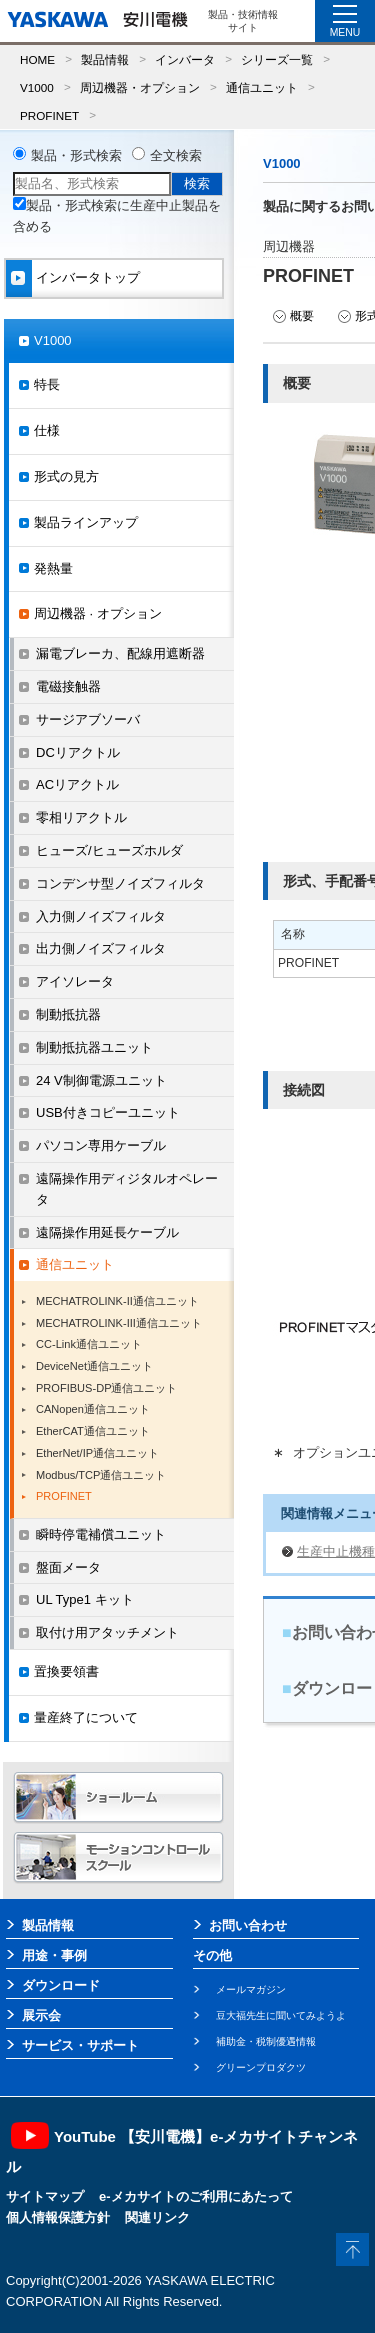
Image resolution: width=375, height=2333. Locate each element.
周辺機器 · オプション (98, 613)
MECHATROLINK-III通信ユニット (119, 1323)
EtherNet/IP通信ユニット (97, 1453)
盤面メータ (68, 1567)
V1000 (37, 87)
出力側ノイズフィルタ (101, 948)
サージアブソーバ (88, 719)
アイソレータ (75, 981)
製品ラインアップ (86, 522)
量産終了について (86, 1717)
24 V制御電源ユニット (101, 1080)
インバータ (185, 59)
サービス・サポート (80, 2045)
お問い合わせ (248, 1925)
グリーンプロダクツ (261, 2067)
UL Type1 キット (85, 1599)
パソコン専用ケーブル (101, 1145)
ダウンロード (61, 1985)
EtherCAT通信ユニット (93, 1431)
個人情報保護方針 (58, 2217)
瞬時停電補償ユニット (101, 1534)
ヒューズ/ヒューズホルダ (109, 850)
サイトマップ (45, 2196)
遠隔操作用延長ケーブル (107, 1232)
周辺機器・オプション (140, 87)
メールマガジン (251, 1989)
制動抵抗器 (68, 1014)
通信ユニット (262, 87)
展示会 (41, 2015)
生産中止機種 (336, 1551)
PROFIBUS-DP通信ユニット (107, 1388)
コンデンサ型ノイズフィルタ (120, 883)
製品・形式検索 (76, 155)
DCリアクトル (78, 752)
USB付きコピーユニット (108, 1112)
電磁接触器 (68, 686)
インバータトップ (88, 277)
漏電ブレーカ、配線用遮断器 (120, 653)
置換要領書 (66, 1671)
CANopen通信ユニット (93, 1409)
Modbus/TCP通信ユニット (101, 1475)
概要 (302, 316)
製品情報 (105, 59)
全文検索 (176, 155)
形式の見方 (66, 476)
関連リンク (157, 2217)
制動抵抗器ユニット (94, 1047)
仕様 (47, 430)
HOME (37, 59)
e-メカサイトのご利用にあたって (196, 2196)
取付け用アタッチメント (107, 1632)
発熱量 (53, 568)
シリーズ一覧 (277, 59)
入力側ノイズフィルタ (101, 916)
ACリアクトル (77, 784)
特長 (47, 384)
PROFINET (49, 115)
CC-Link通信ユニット (89, 1344)
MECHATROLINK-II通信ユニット (117, 1301)
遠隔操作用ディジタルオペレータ (127, 1189)
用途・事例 (54, 1955)
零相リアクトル (81, 817)
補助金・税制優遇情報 (266, 2041)
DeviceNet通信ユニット (94, 1366)
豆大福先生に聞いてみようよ (281, 2015)
